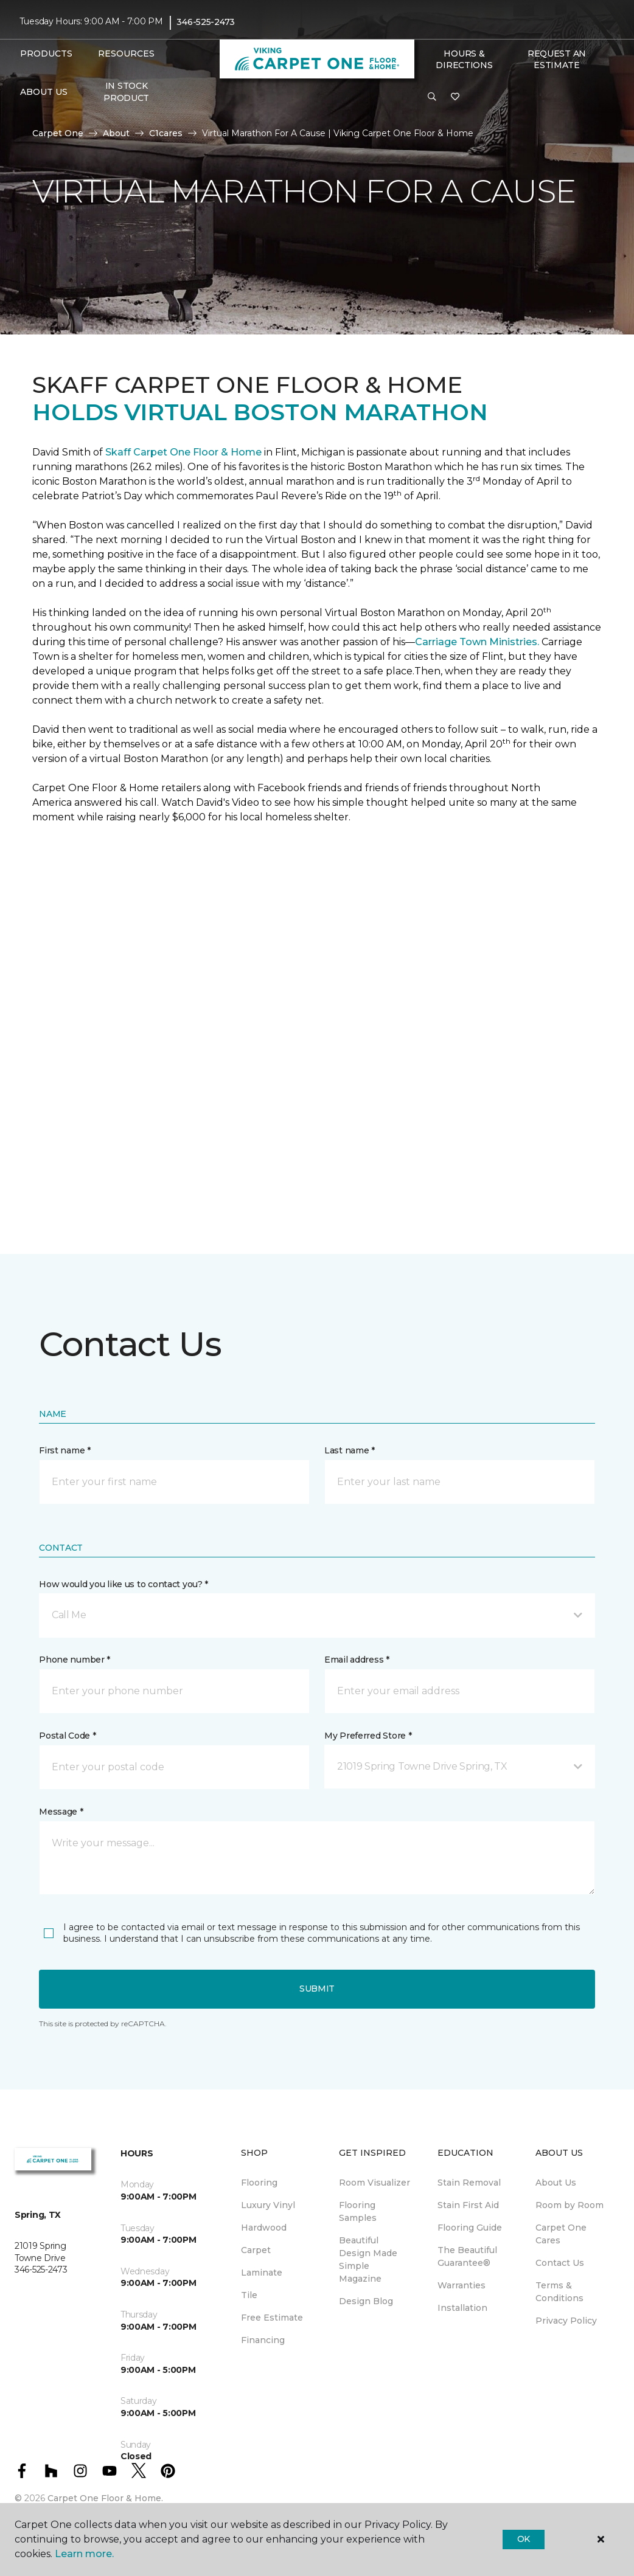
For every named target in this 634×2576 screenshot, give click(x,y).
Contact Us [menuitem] (559, 2262)
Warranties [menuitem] (461, 2285)
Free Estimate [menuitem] (272, 2317)
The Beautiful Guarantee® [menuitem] (467, 2256)
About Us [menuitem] (555, 2182)
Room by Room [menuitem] (569, 2205)
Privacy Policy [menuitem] (566, 2320)
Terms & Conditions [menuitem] (559, 2292)
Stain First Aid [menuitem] (468, 2205)
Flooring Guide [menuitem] (469, 2227)
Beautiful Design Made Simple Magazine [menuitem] (368, 2259)
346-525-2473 (205, 21)
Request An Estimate (557, 59)
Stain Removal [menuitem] (469, 2182)
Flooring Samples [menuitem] (358, 2211)
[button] (432, 97)
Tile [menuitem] (249, 2295)
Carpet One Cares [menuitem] (561, 2234)
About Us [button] (44, 91)
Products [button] (46, 53)
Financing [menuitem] (263, 2340)
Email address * (356, 1659)
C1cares (166, 133)
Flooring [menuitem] (259, 2182)
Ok (523, 2538)
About (116, 133)
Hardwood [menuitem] (264, 2227)
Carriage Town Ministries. (477, 642)
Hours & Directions (464, 59)
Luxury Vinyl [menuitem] (268, 2205)
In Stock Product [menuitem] (126, 91)
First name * (65, 1450)
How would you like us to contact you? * (123, 1584)
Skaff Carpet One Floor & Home (183, 452)
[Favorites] (455, 97)
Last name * (349, 1450)
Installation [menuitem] (462, 2307)
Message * (61, 1811)
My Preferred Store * (367, 1735)
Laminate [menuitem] (261, 2272)
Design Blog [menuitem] (366, 2301)
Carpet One (57, 133)
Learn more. (84, 2554)
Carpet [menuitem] (256, 2250)
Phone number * (74, 1659)
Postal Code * (67, 1735)
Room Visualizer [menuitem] (374, 2182)
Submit (317, 1988)
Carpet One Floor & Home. (105, 2498)
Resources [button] (126, 53)
